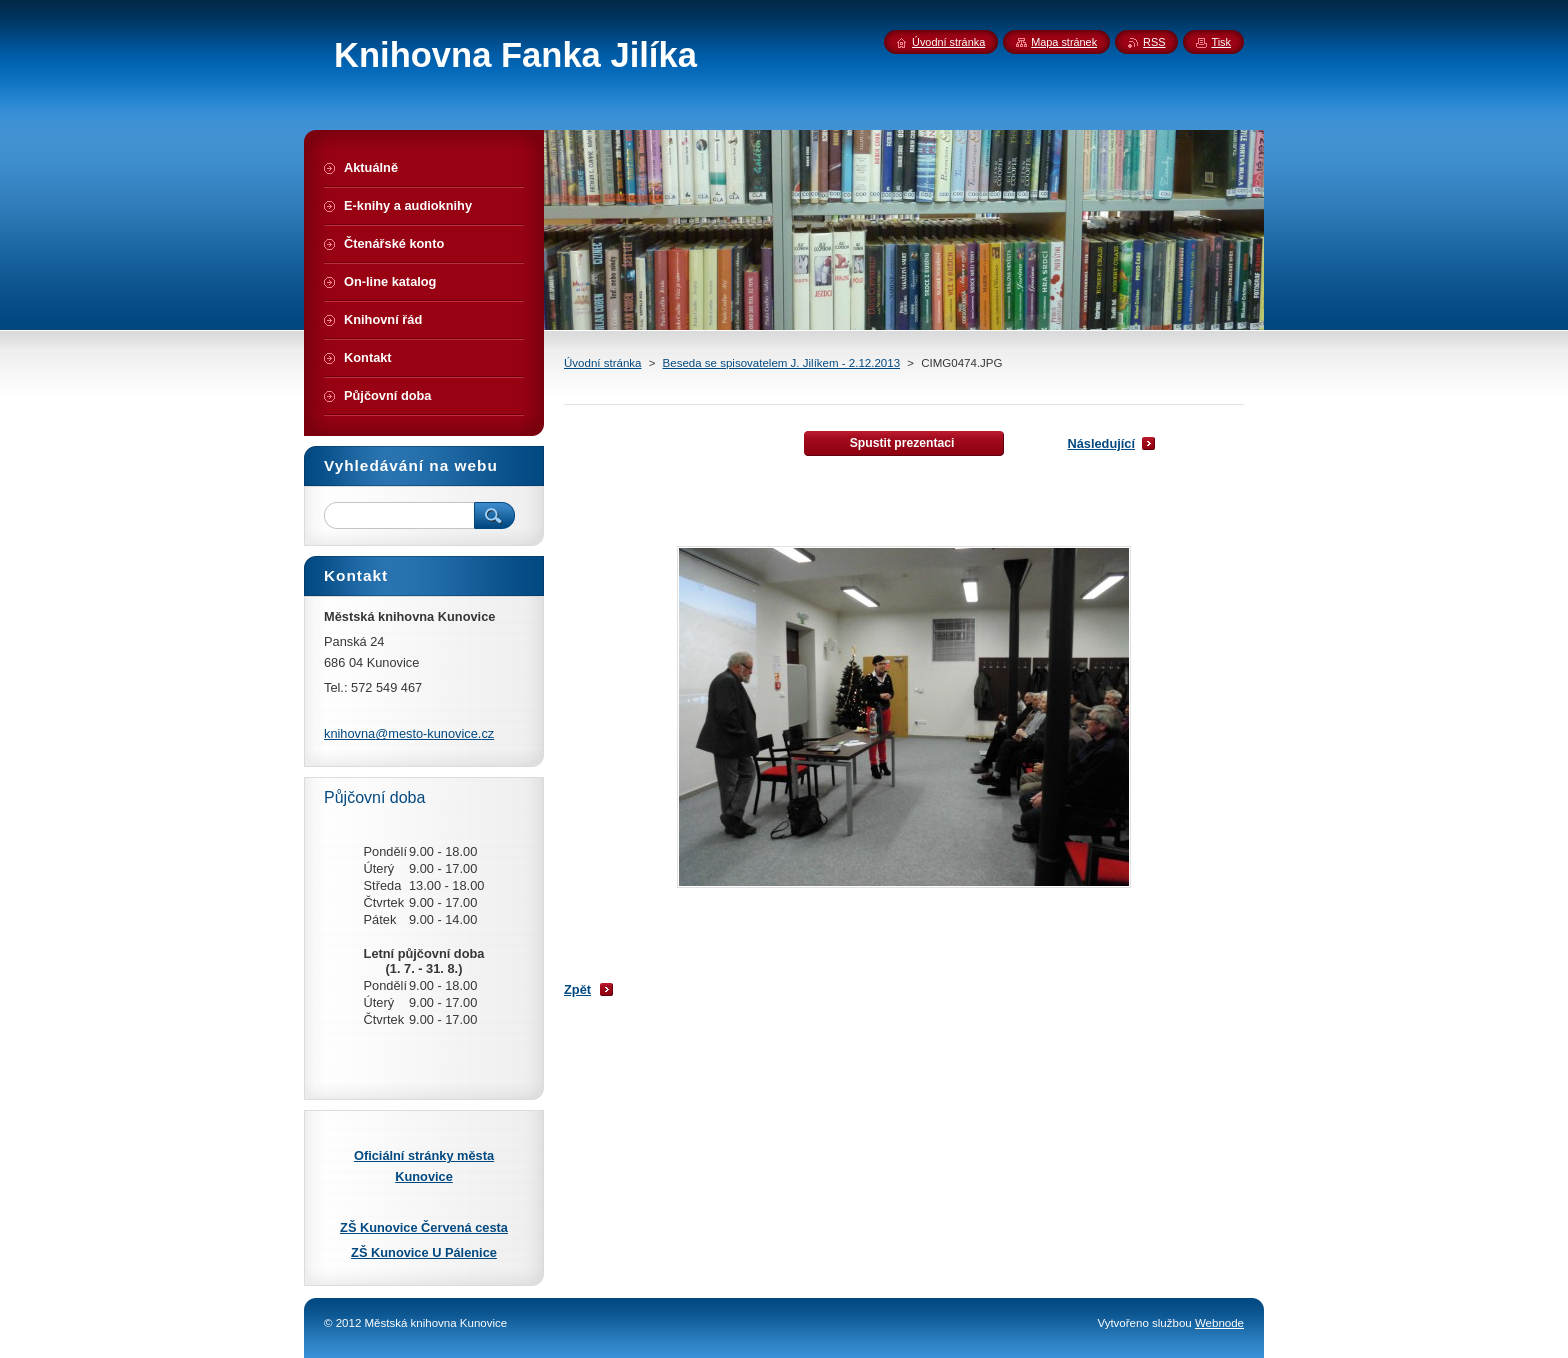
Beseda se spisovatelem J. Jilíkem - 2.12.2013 (781, 363)
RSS (1154, 42)
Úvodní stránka (602, 363)
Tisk (1221, 42)
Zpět (577, 989)
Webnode (1219, 1323)
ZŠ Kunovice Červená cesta (424, 1227)
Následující (1101, 443)
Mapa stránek (1064, 42)
